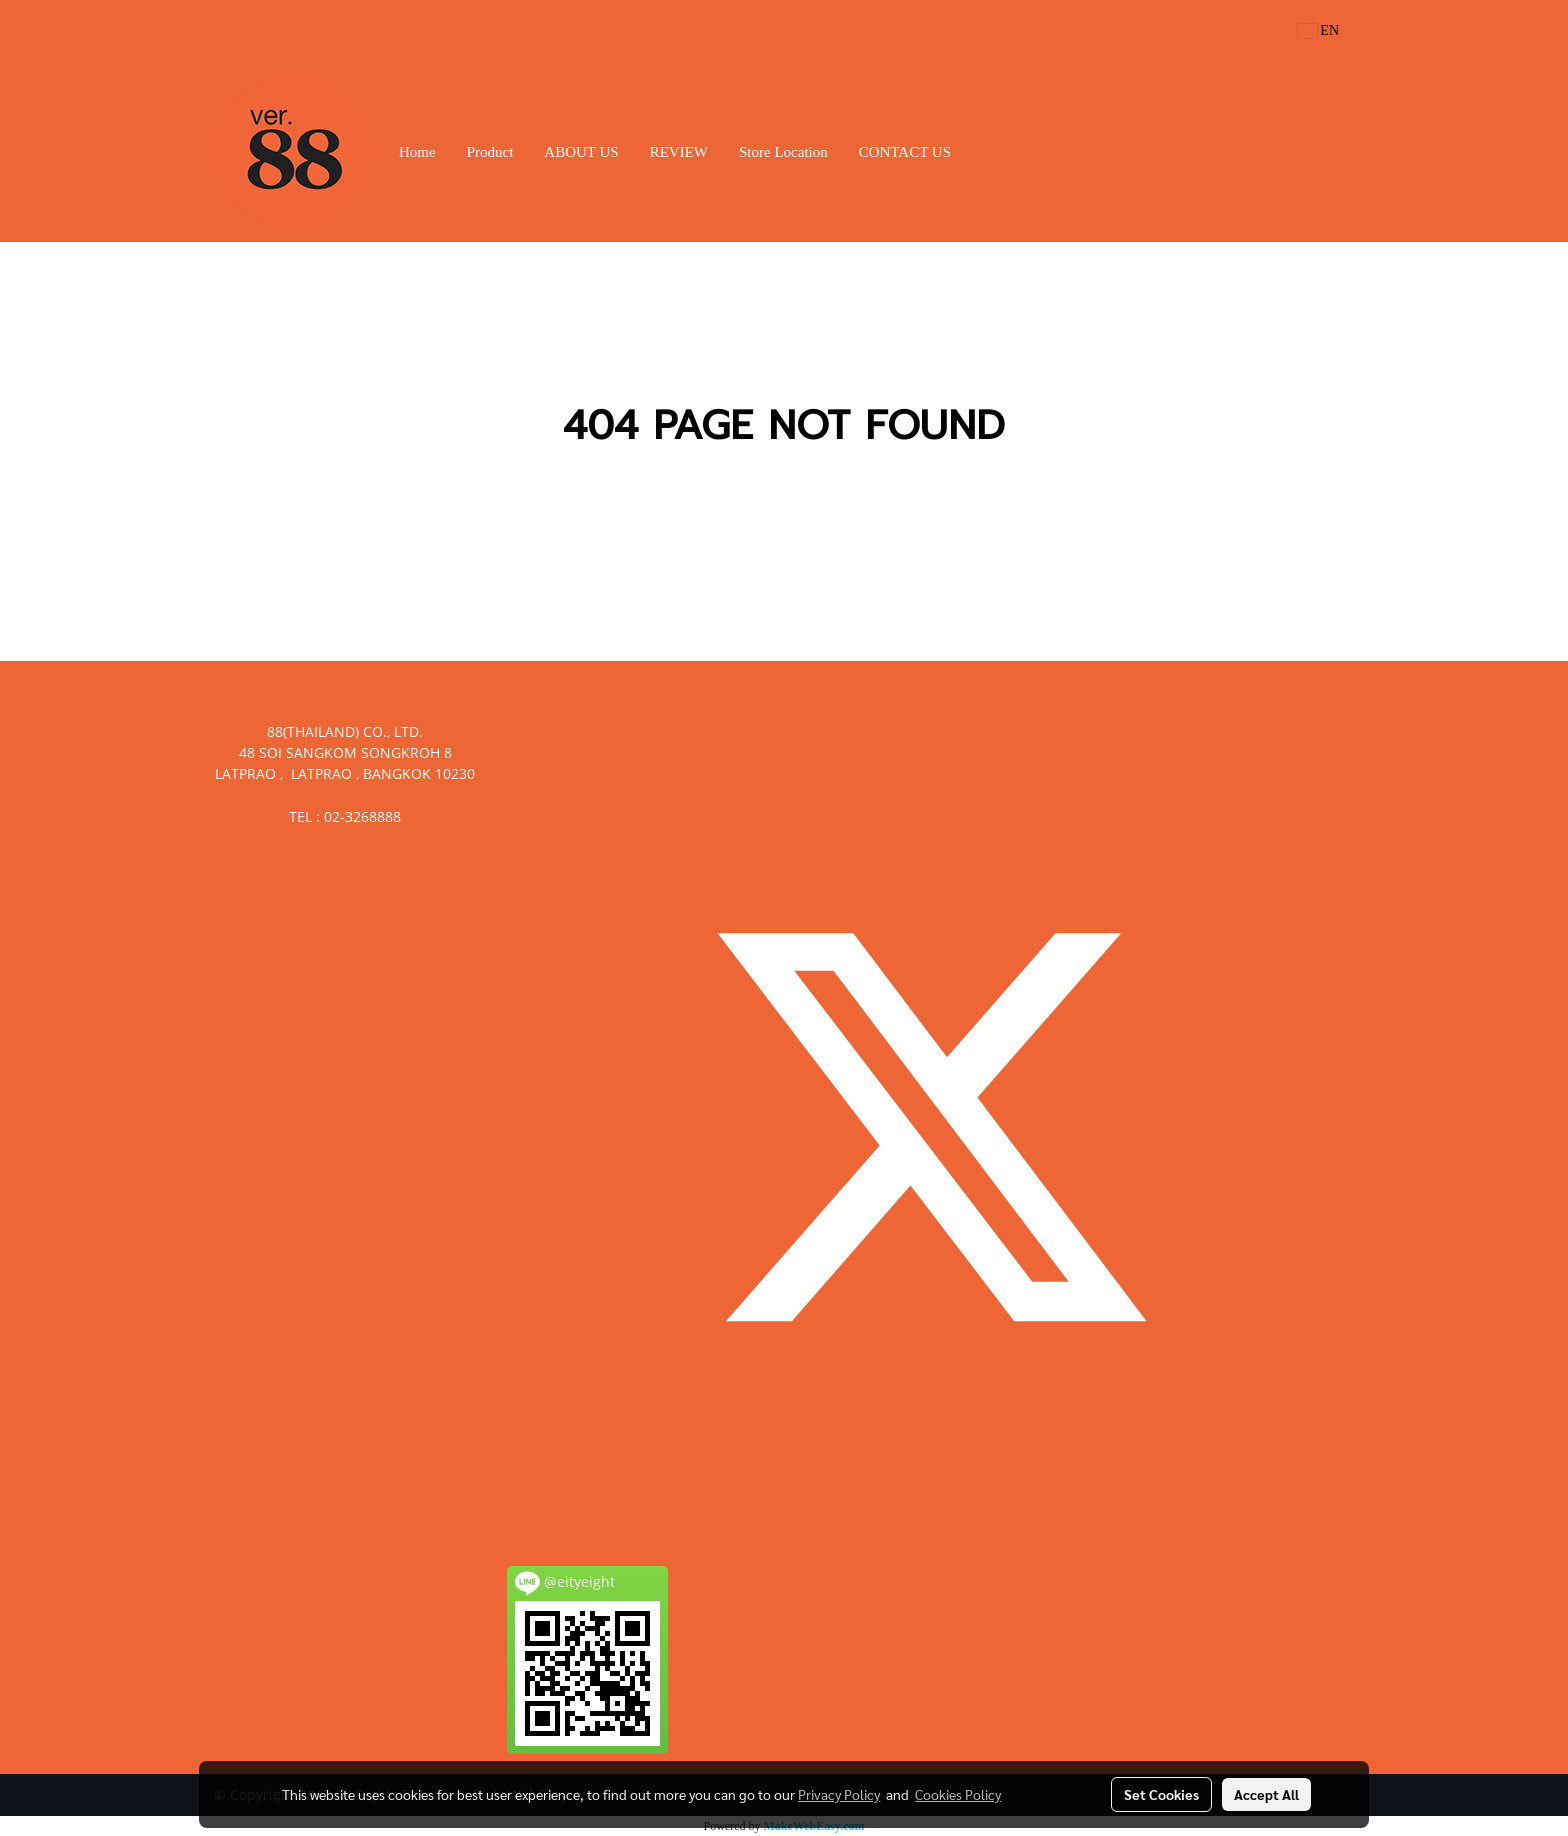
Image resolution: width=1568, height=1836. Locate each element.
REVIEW (679, 152)
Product (490, 152)
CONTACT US (905, 152)
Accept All (1266, 1794)
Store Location (783, 152)
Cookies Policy (958, 1794)
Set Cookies (1161, 1794)
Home (417, 152)
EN (1318, 30)
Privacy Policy (839, 1794)
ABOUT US (581, 152)
